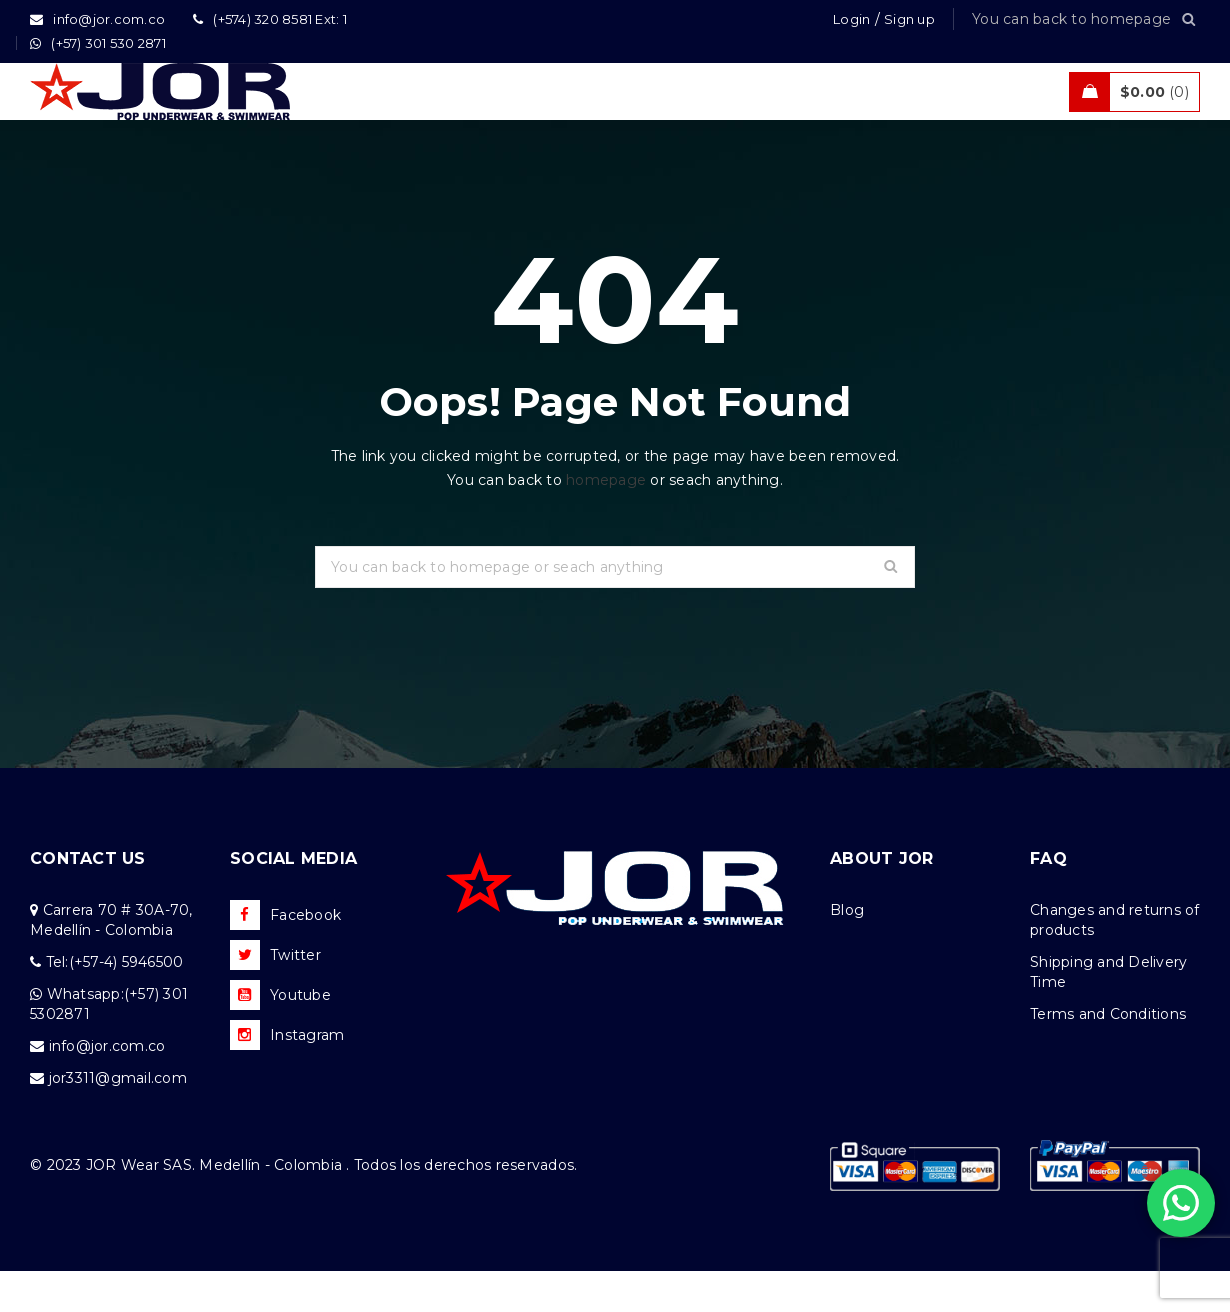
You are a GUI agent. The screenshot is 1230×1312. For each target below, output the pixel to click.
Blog (847, 951)
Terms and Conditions (1108, 1055)
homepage (606, 521)
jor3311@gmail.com (118, 1119)
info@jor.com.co (107, 1087)
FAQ (1048, 899)
